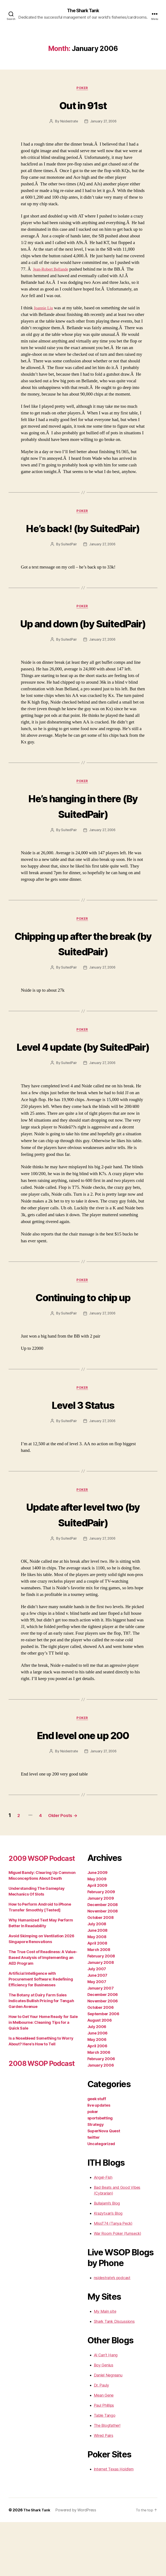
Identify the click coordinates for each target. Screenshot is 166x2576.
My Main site (105, 2365)
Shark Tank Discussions (114, 2375)
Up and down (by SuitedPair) (83, 648)
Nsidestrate (68, 122)
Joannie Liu (44, 309)
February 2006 (101, 2112)
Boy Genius (103, 2419)
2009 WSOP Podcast (33, 1917)
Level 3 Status (83, 1456)
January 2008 (100, 2016)
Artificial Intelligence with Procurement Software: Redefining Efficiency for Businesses (41, 2044)
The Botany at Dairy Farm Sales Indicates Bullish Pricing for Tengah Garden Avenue (41, 2065)
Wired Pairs (103, 2489)
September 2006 (103, 2068)
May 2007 (96, 2035)
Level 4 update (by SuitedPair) (82, 1089)
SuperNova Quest (103, 2185)
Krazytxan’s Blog (108, 2267)
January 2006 (100, 2119)
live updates (98, 2159)
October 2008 (100, 1971)
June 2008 (97, 1984)
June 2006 (97, 2087)
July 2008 (96, 1978)
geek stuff (96, 2152)
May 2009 (96, 1933)
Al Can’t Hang (106, 2409)
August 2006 (99, 2074)
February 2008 (101, 2010)
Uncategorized (101, 2197)
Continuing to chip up (83, 1348)
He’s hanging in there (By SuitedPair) (83, 840)
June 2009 (97, 1926)
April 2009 (97, 1939)
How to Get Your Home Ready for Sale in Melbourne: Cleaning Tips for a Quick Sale (43, 2087)
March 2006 (98, 2106)
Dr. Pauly (101, 2439)
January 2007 (100, 2042)
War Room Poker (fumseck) (117, 2287)
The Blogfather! (107, 2479)
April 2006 (97, 2100)
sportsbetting (100, 2172)
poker (83, 89)
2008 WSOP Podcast (33, 2132)
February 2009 (101, 1946)
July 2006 (96, 2080)
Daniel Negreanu (108, 2429)
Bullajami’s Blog (107, 2257)
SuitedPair (68, 562)
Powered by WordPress (77, 2564)
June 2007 (97, 2029)
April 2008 (97, 1997)
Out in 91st (83, 105)
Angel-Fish (103, 2231)
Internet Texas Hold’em (114, 2523)
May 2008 (96, 1990)
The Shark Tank (83, 10)
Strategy (95, 2178)
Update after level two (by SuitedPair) (83, 1567)
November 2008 (102, 1965)
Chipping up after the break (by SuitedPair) (83, 978)
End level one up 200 (83, 1788)
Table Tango (104, 2469)
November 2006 (102, 2055)
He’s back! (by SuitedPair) (83, 537)
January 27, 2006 (103, 122)
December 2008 (102, 1958)
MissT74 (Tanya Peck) (113, 2277)
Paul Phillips (104, 2459)
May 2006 (96, 2093)
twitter (93, 2191)
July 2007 (96, 2023)
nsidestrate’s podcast (112, 2331)
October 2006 (100, 2061)
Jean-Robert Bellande (52, 270)
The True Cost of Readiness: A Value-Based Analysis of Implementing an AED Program (43, 2022)
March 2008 (98, 2003)
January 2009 (100, 1952)
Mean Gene (104, 2449)
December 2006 (102, 2048)
